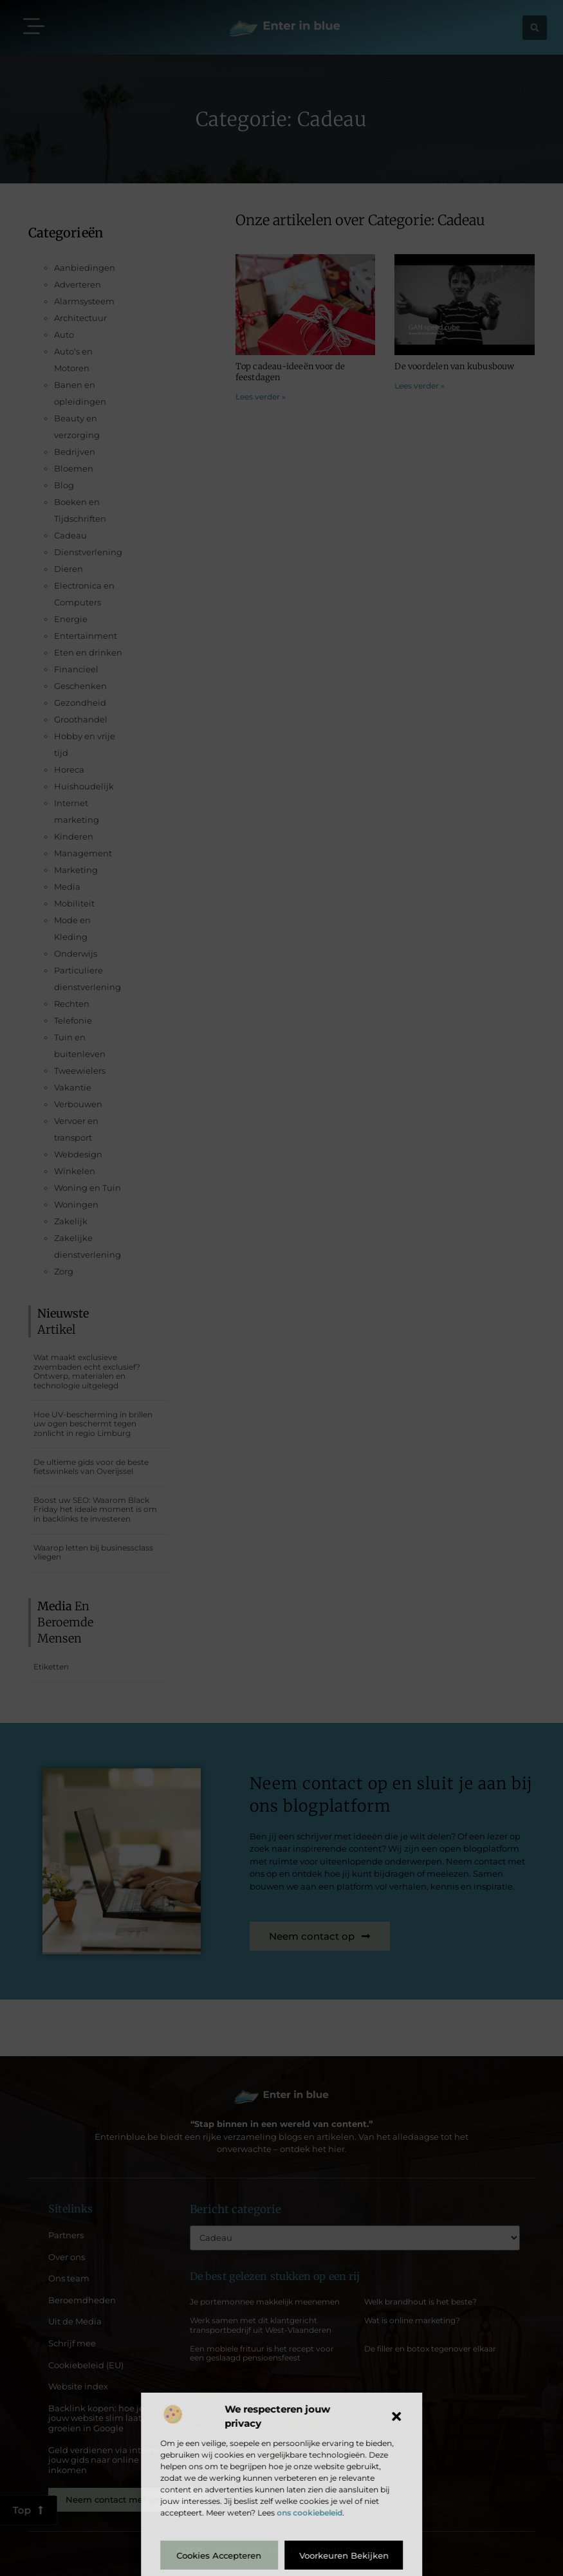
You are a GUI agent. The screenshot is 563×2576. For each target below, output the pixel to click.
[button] (396, 2416)
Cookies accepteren (219, 2555)
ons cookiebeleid (309, 2512)
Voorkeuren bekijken (344, 2555)
